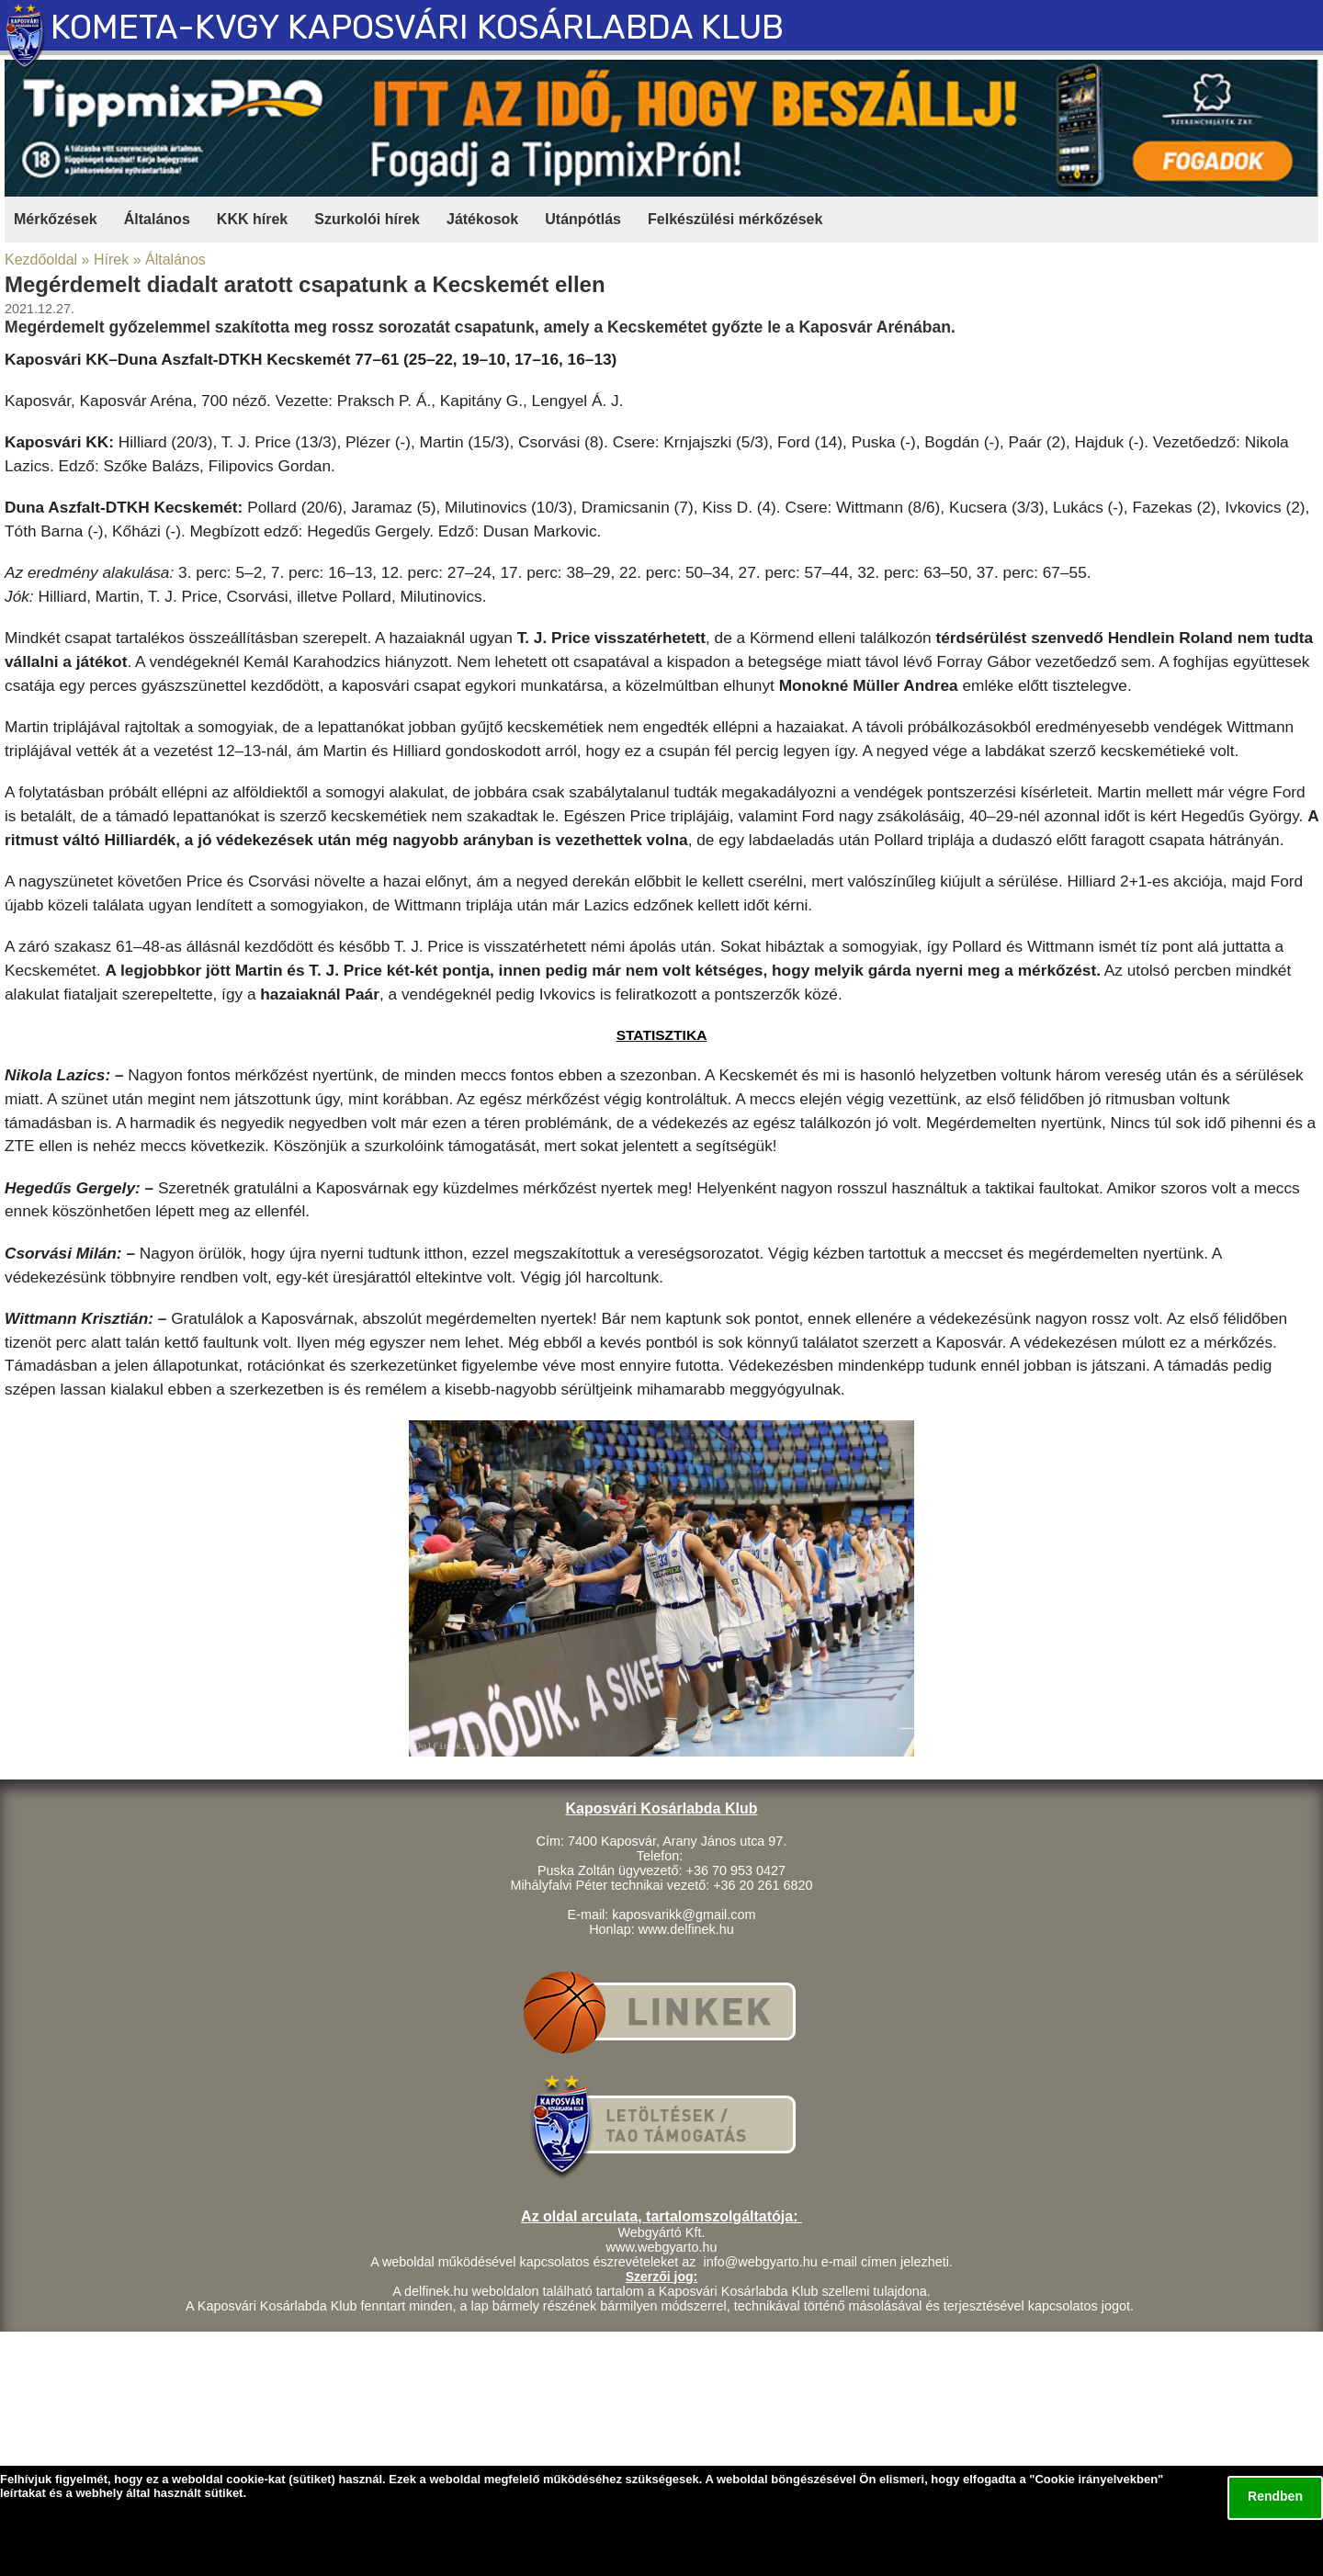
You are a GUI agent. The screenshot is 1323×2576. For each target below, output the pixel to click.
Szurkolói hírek (367, 219)
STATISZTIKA (661, 1035)
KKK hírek (252, 219)
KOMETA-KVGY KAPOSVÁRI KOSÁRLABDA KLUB (417, 27)
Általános (157, 219)
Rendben (1275, 2496)
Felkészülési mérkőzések (735, 219)
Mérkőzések (55, 219)
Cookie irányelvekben (1096, 2479)
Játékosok (482, 219)
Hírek (111, 259)
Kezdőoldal (41, 259)
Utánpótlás (583, 219)
